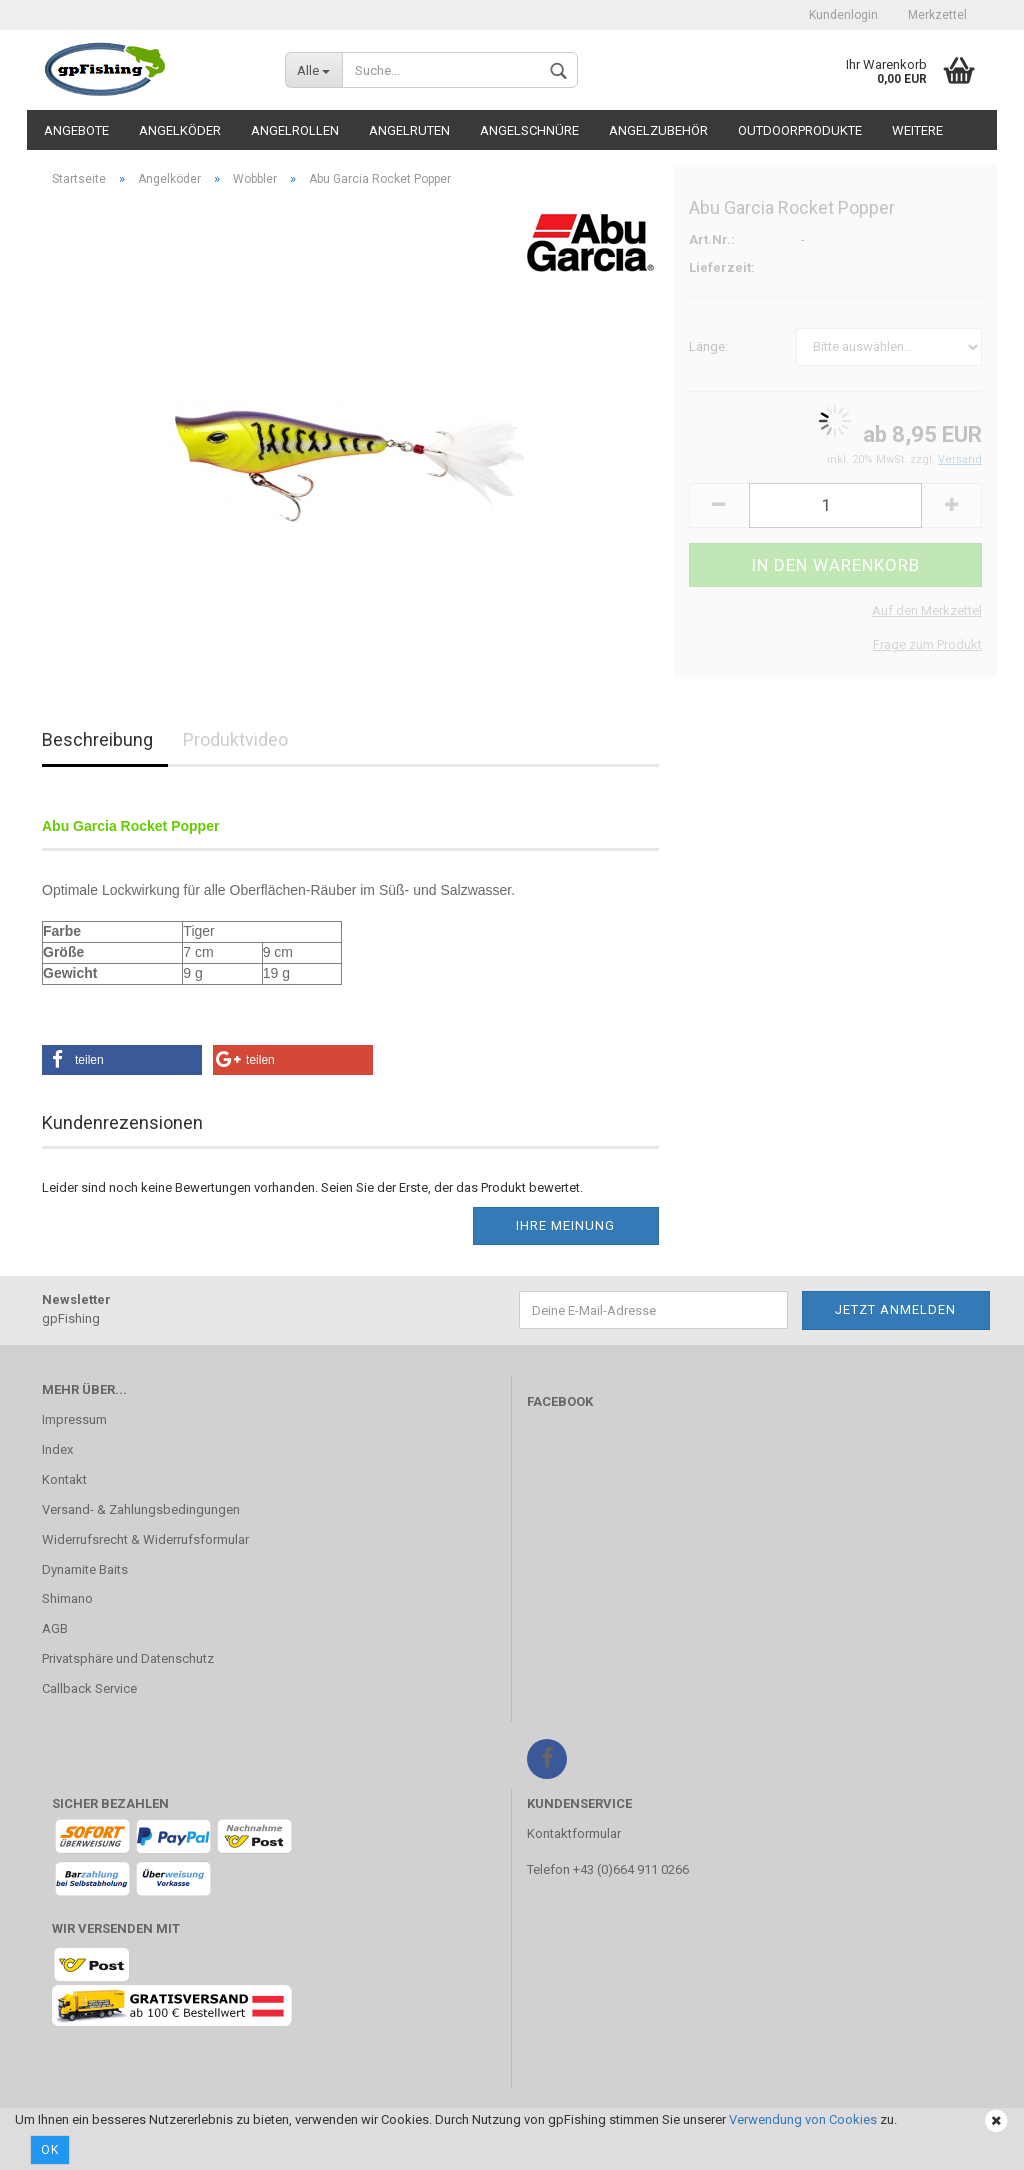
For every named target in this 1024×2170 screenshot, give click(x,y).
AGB (55, 1628)
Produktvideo (235, 739)
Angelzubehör (658, 130)
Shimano (67, 1598)
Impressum (74, 1419)
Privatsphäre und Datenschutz (128, 1658)
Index (57, 1449)
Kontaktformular (574, 1833)
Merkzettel (937, 15)
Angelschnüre (529, 130)
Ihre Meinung (565, 1225)
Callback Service (89, 1688)
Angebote (76, 130)
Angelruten (409, 130)
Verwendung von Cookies (803, 2119)
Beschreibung (97, 739)
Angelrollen (295, 130)
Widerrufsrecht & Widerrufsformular (145, 1539)
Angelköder (180, 130)
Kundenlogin (843, 15)
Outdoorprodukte (800, 130)
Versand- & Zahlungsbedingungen (141, 1509)
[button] (122, 1060)
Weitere (917, 130)
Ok (50, 2150)
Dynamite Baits (85, 1569)
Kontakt (64, 1479)
